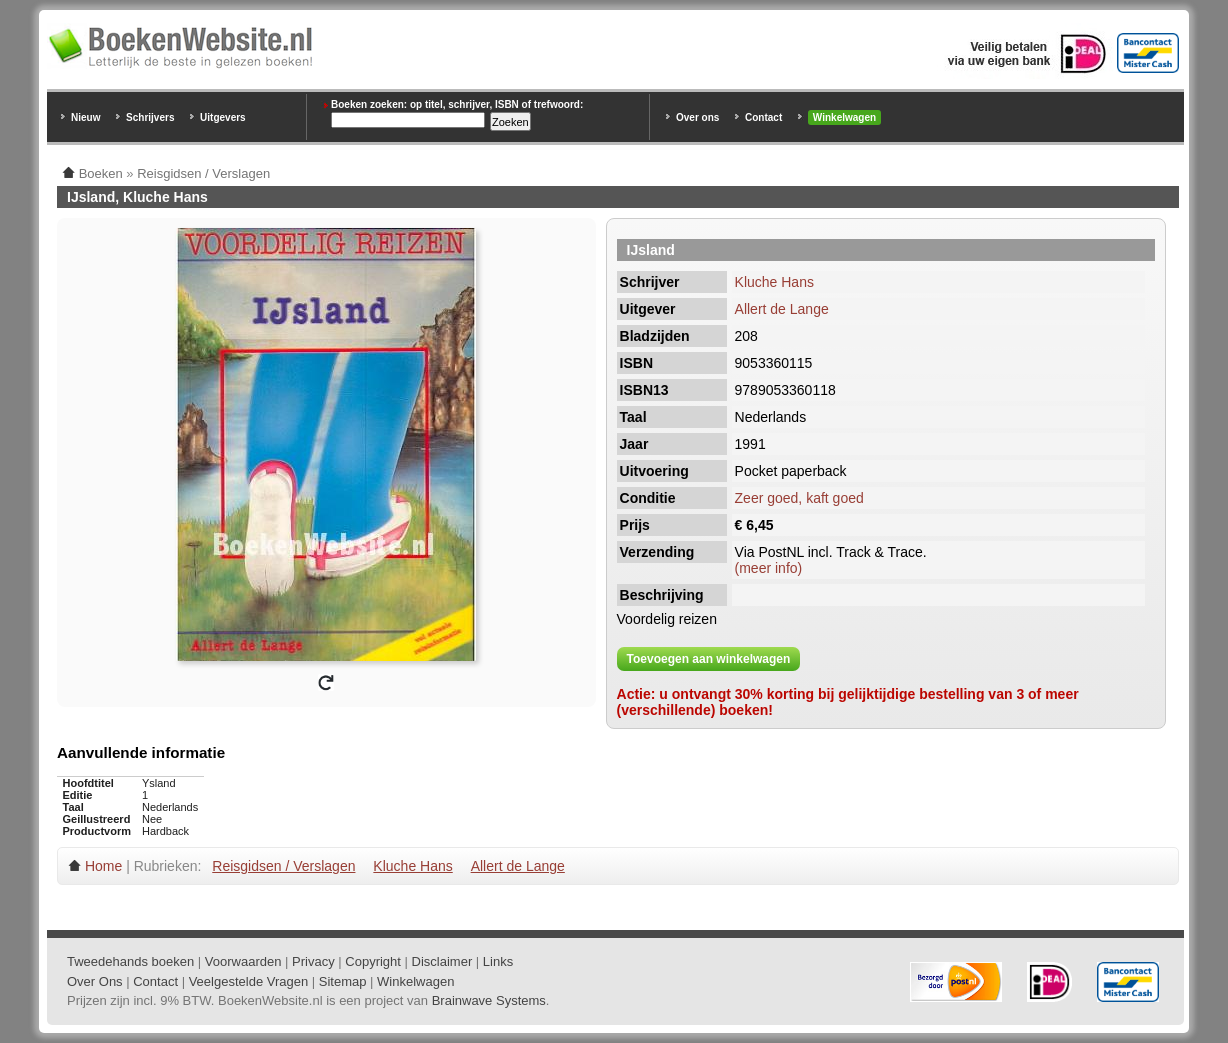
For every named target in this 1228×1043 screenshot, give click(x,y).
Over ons (697, 117)
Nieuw (85, 117)
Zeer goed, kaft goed (799, 498)
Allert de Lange (782, 309)
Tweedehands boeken (130, 961)
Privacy (313, 961)
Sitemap (343, 981)
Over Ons (95, 981)
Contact (763, 117)
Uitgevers (223, 117)
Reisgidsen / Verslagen (283, 866)
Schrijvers (150, 117)
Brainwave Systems (489, 1000)
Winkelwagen (844, 117)
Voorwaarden (243, 961)
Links (498, 961)
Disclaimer (442, 961)
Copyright (373, 961)
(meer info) (769, 568)
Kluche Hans (774, 282)
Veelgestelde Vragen (249, 981)
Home (103, 866)
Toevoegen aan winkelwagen (709, 659)
